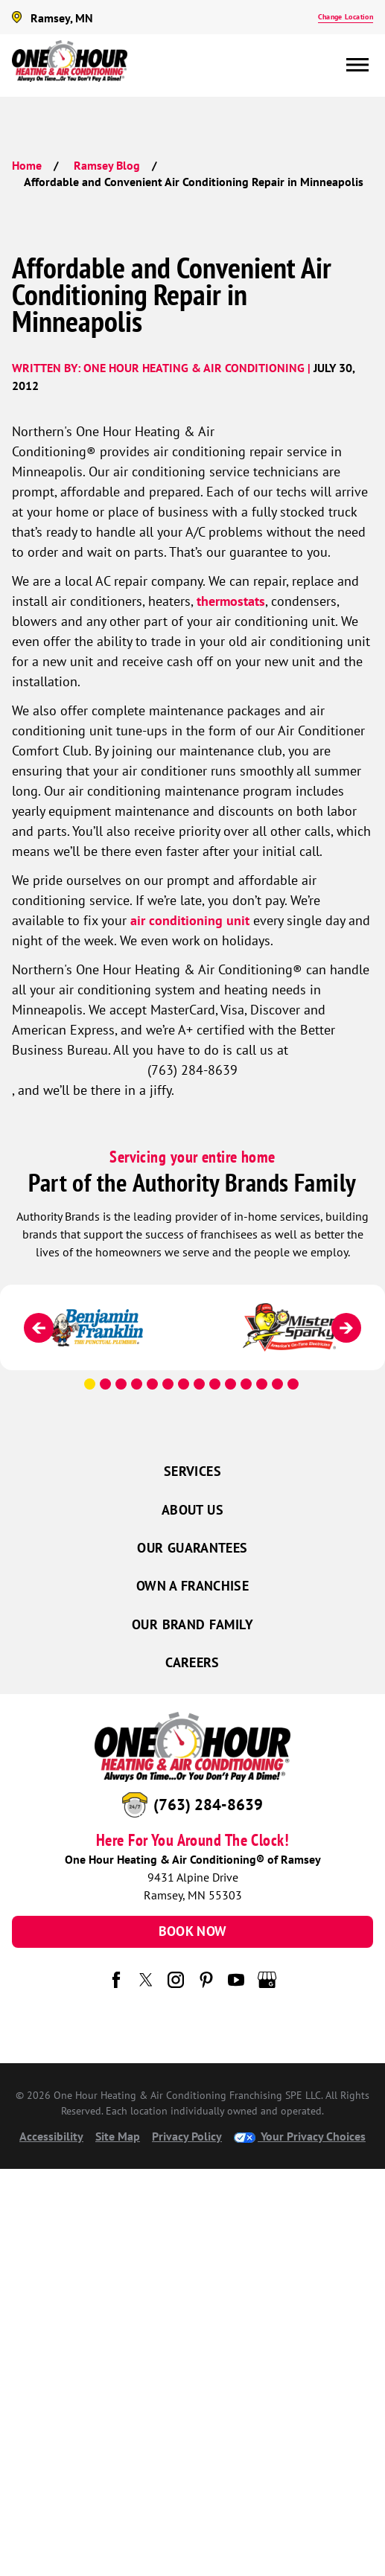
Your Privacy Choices (300, 2136)
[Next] (346, 1328)
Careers (192, 1662)
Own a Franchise (192, 1585)
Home (27, 165)
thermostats (231, 601)
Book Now (193, 1931)
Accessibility (51, 2136)
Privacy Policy (187, 2136)
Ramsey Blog (107, 165)
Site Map (117, 2136)
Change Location (345, 17)
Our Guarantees (192, 1547)
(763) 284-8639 (208, 1804)
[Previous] (39, 1328)
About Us (192, 1509)
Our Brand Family (192, 1624)
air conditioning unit (189, 920)
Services (192, 1471)
